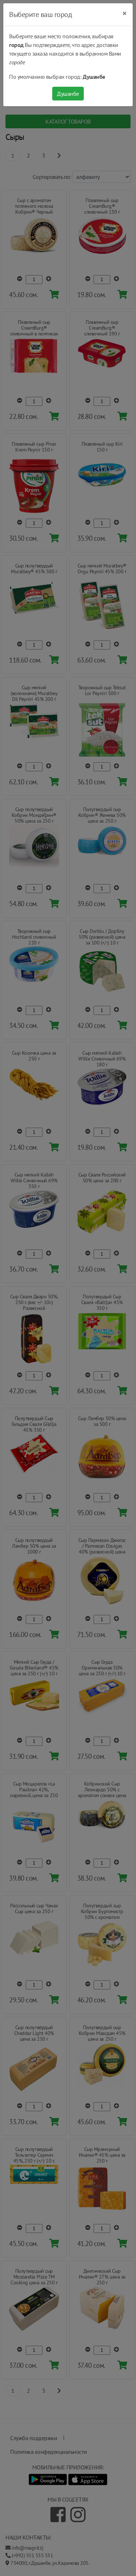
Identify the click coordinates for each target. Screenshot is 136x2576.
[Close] (124, 13)
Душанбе (68, 93)
